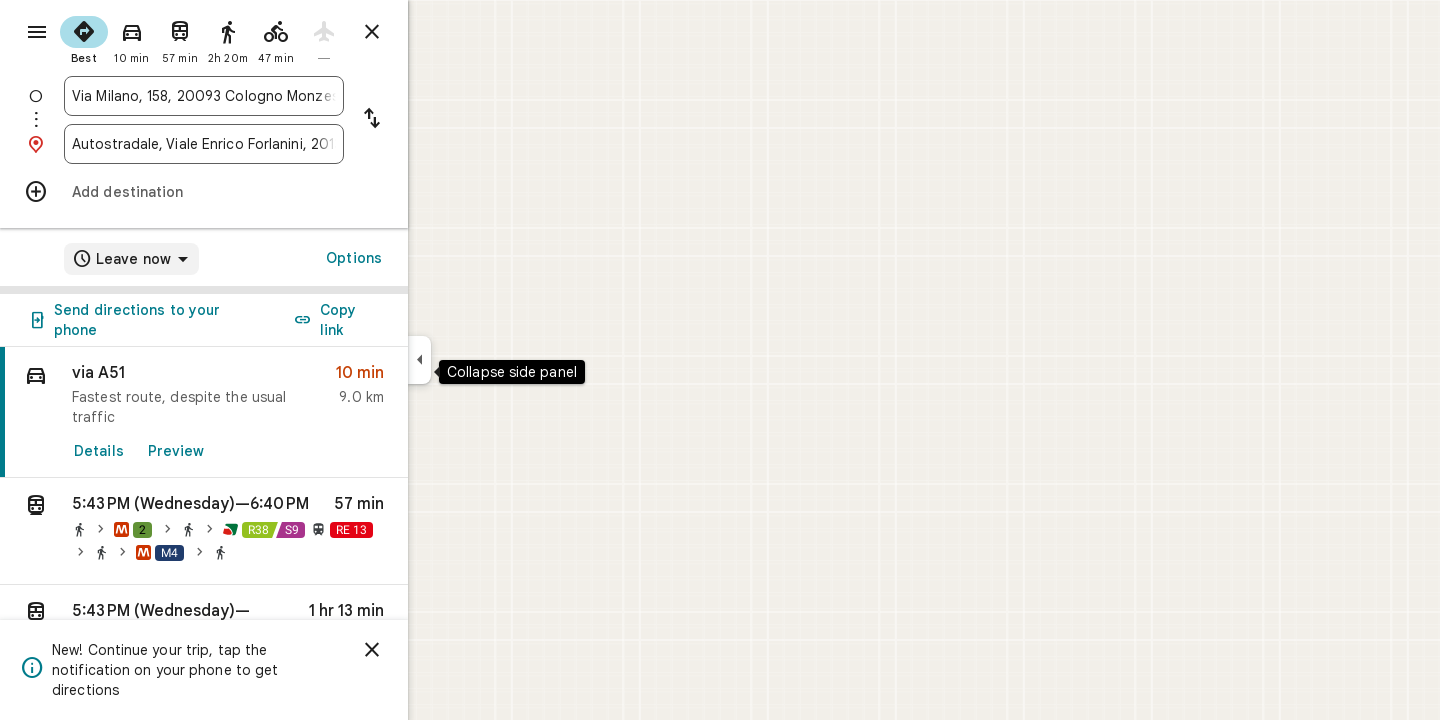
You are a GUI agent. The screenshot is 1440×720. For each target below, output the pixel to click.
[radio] (156, 38)
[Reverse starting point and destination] (444, 120)
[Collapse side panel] (491, 360)
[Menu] (36, 34)
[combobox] (276, 96)
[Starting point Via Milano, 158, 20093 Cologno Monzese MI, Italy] (276, 96)
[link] (276, 412)
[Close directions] (444, 32)
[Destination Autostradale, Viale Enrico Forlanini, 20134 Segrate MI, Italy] (276, 144)
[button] (276, 531)
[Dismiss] (444, 650)
